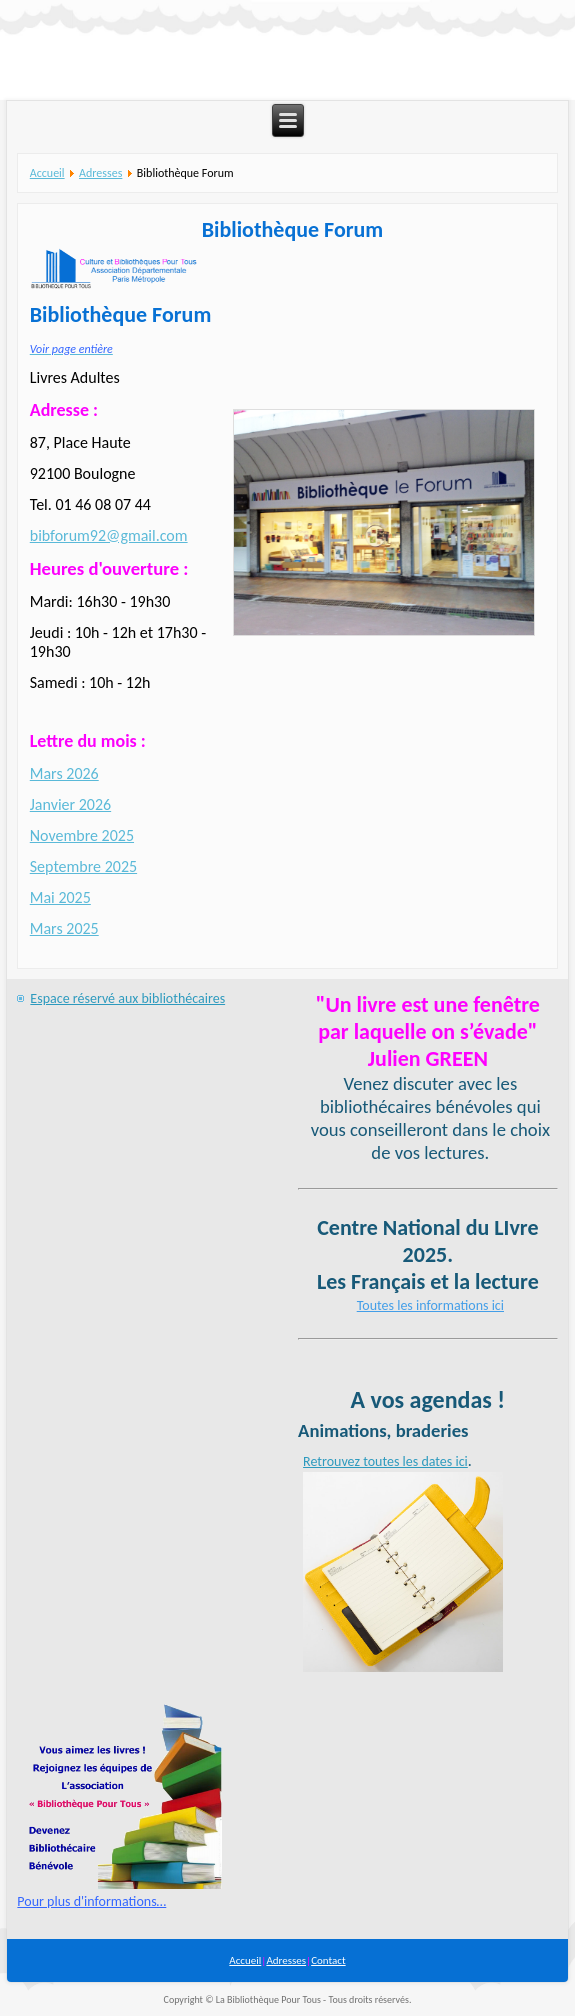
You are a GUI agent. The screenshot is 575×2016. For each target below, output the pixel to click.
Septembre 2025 (83, 866)
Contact (328, 1960)
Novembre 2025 (82, 835)
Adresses (100, 173)
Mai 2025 (60, 897)
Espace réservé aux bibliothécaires (127, 998)
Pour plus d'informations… (91, 1901)
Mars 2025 (64, 928)
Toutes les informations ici (430, 1305)
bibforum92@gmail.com (109, 535)
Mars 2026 (64, 773)
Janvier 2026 (70, 804)
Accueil (47, 173)
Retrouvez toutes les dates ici (385, 1461)
